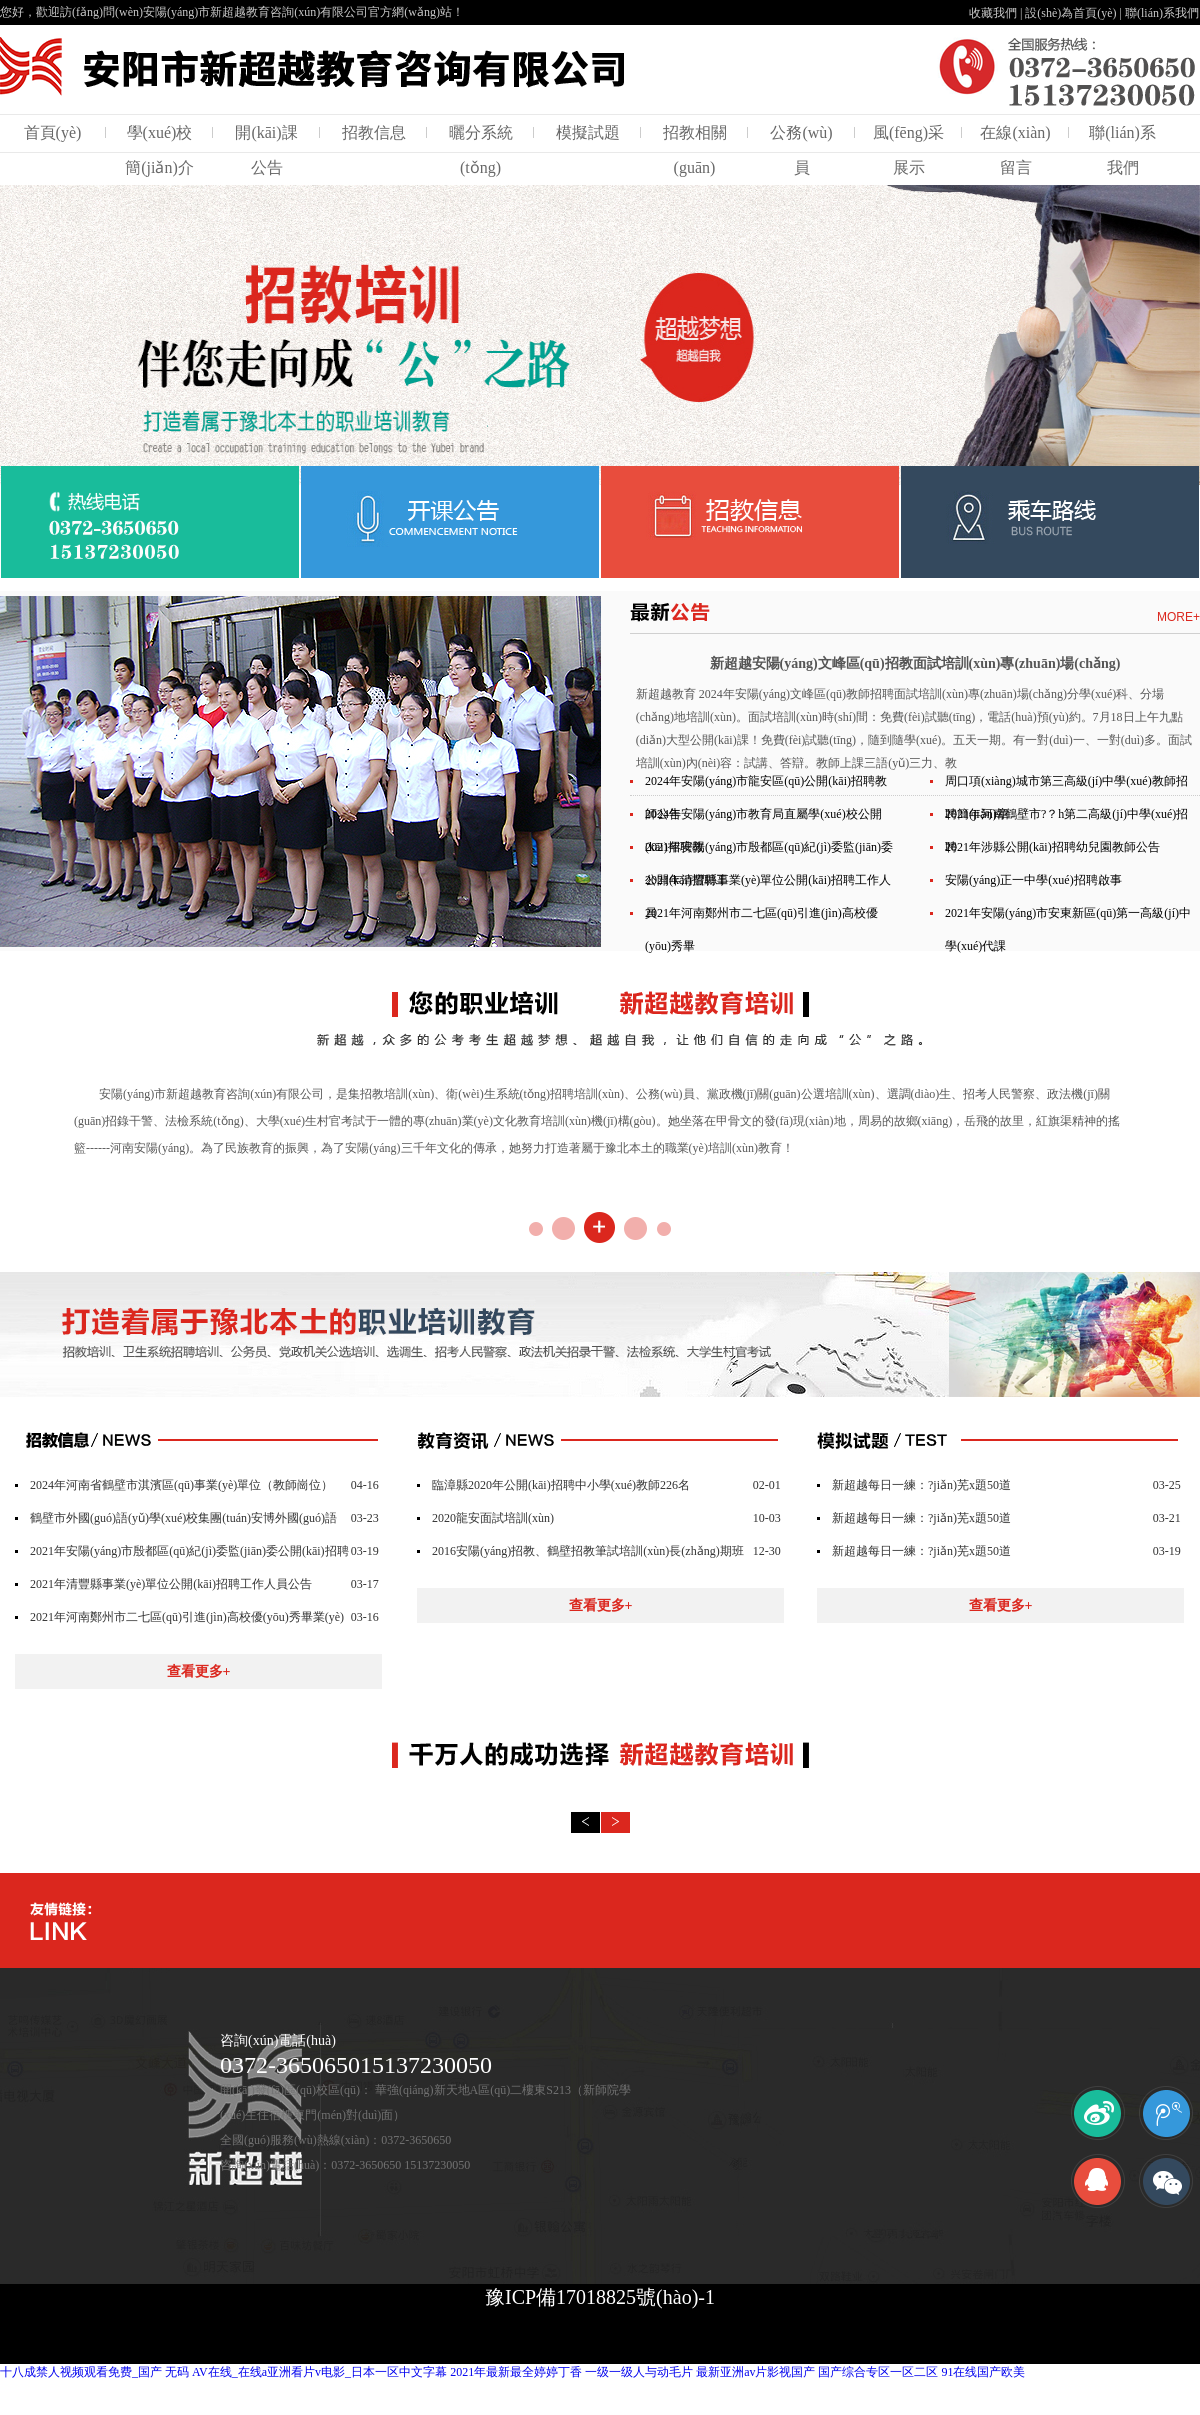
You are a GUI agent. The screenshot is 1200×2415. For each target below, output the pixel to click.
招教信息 (374, 132)
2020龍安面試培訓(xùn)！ (493, 1518)
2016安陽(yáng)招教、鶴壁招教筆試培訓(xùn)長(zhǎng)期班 (588, 1551)
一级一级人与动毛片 (639, 2372)
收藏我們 (993, 13)
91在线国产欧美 (983, 2372)
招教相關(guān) (695, 150)
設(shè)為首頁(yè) (1070, 13)
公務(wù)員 (801, 150)
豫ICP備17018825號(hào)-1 (600, 2297)
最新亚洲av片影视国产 (755, 2372)
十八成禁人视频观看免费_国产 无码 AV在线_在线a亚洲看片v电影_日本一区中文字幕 (223, 2372)
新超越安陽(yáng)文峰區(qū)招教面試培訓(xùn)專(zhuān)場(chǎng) (915, 663)
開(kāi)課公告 (266, 150)
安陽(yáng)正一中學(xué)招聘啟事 (1033, 880)
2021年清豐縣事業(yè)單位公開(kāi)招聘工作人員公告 (171, 1584)
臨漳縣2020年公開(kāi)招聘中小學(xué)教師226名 (561, 1485)
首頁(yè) (53, 132)
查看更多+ (199, 1671)
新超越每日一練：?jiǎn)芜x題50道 (921, 1485)
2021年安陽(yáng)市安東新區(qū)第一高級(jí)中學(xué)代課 (1068, 929)
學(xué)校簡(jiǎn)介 (159, 150)
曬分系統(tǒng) (481, 150)
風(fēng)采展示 (908, 150)
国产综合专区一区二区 (878, 2372)
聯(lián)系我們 (1162, 13)
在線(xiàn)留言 (1015, 150)
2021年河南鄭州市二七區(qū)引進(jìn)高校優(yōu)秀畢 (761, 929)
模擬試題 (588, 132)
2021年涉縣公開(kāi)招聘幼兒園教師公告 (1052, 847)
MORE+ (1178, 617)
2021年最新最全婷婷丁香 (516, 2372)
